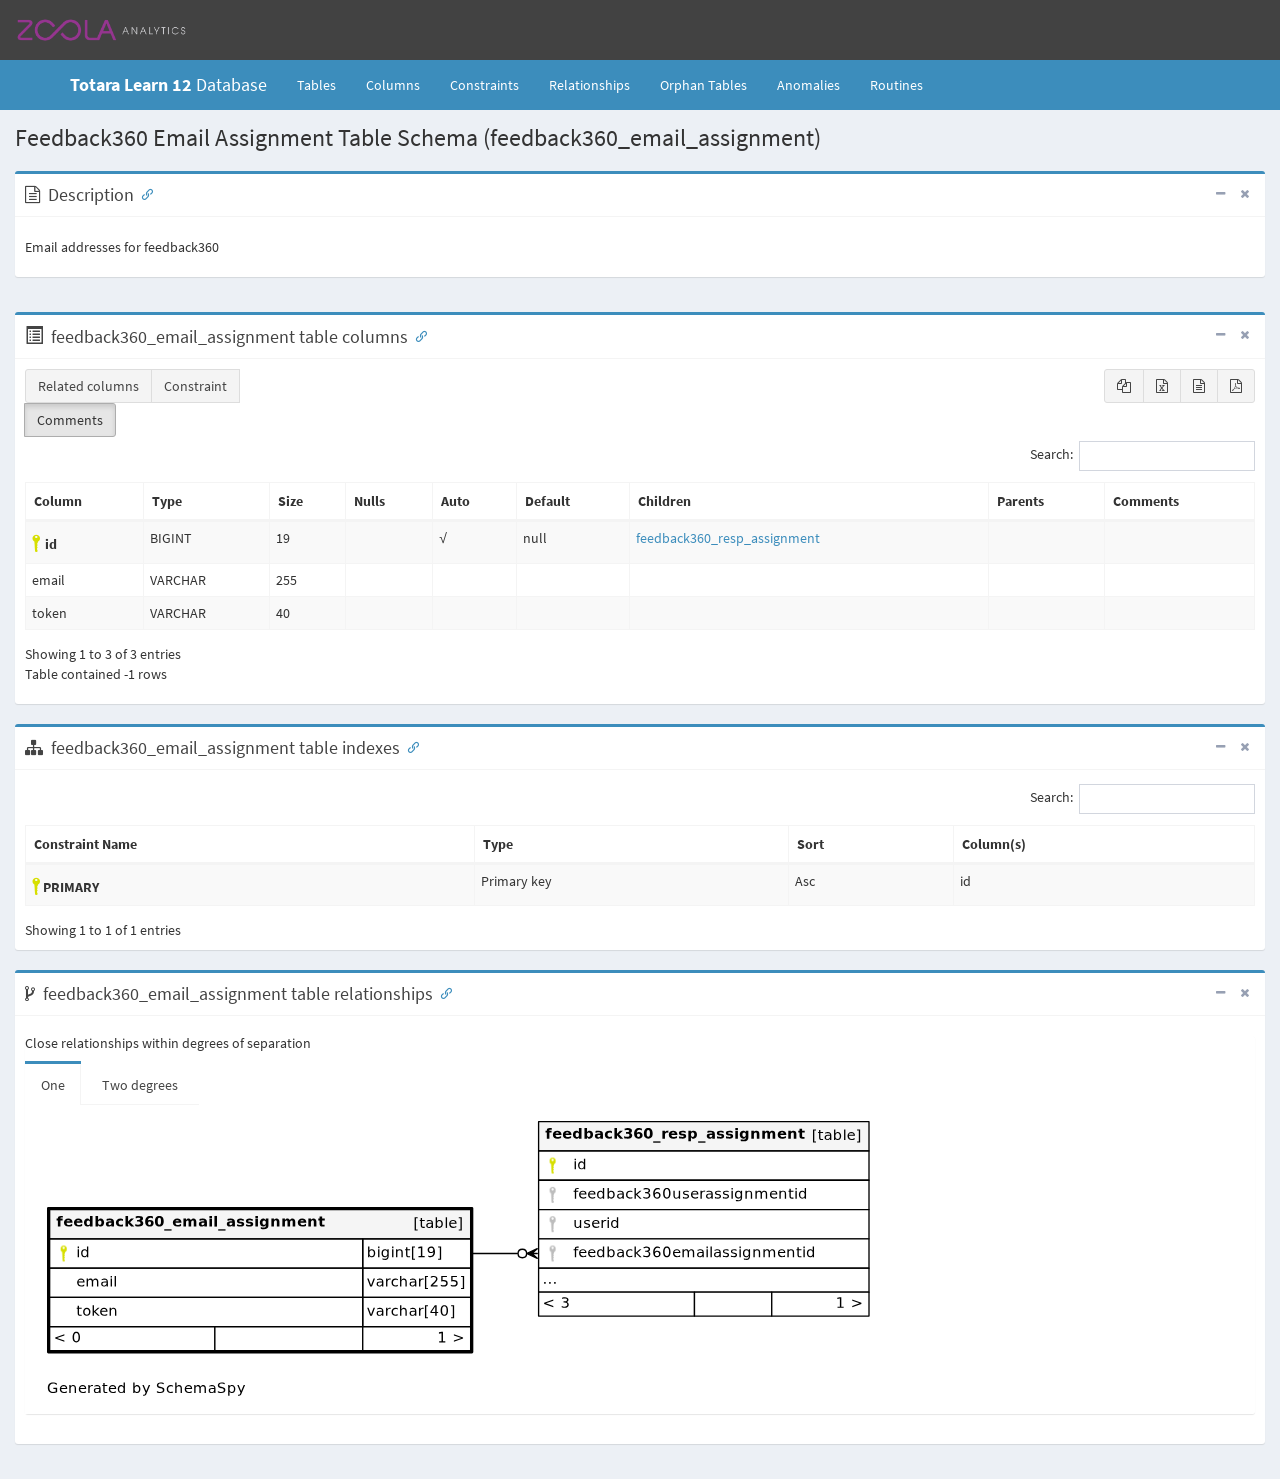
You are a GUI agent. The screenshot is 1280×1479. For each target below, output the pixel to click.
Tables (324, 84)
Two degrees (140, 1085)
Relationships (589, 85)
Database (168, 84)
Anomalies (808, 85)
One (53, 1085)
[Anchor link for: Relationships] (442, 992)
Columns (393, 85)
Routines (896, 85)
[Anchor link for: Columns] (417, 335)
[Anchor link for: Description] (143, 193)
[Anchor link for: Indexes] (409, 746)
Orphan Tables (703, 85)
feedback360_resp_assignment (728, 538)
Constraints (484, 85)
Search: (1142, 456)
